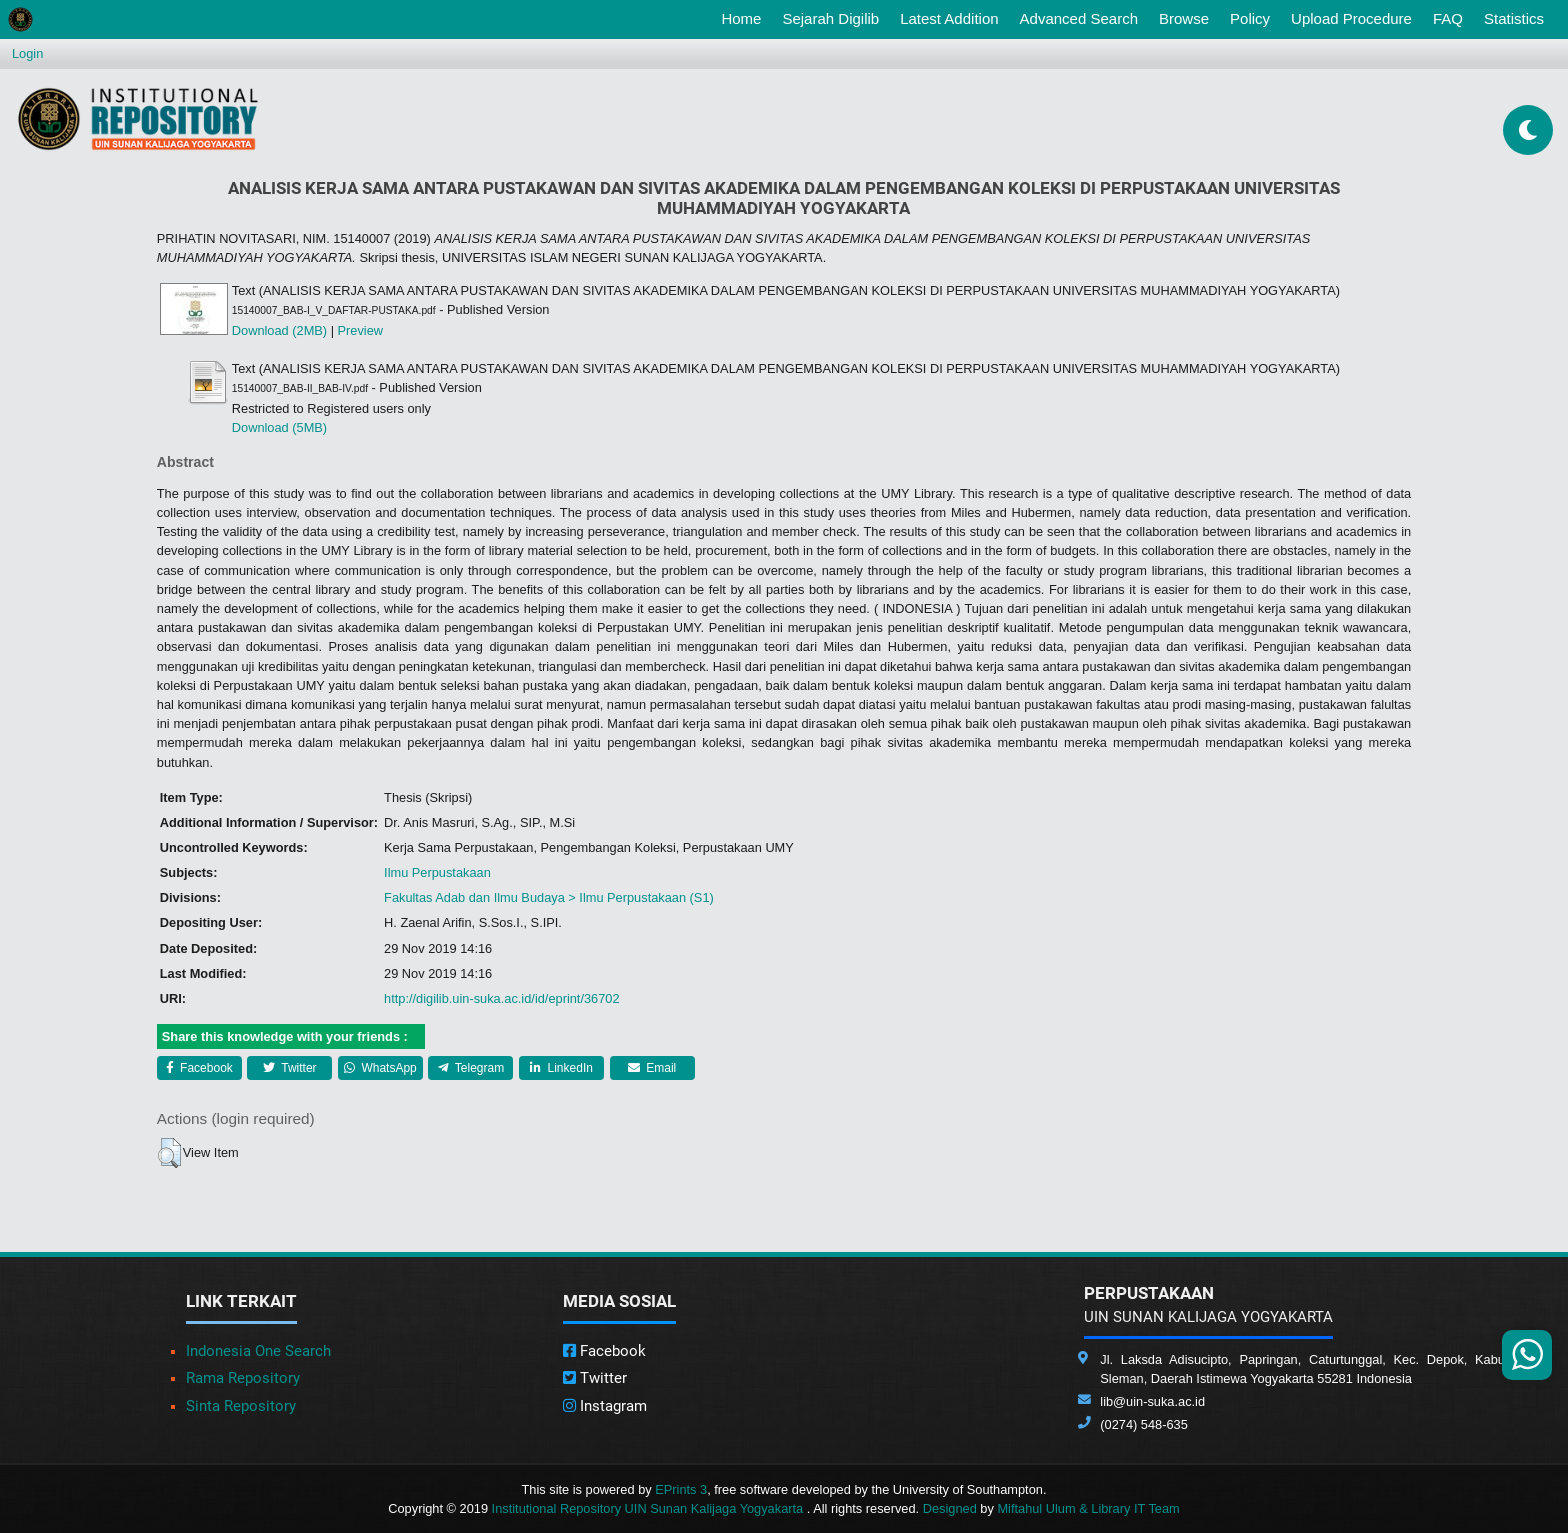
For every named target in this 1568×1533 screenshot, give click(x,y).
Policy (1250, 18)
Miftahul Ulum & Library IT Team (1088, 1508)
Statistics (1514, 18)
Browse (1184, 18)
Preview (361, 330)
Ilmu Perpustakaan (437, 872)
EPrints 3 (681, 1489)
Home (745, 17)
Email (652, 1068)
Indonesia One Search (258, 1351)
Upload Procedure (1351, 18)
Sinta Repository (241, 1406)
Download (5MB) (279, 427)
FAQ (1448, 18)
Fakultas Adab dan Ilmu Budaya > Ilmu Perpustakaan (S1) (549, 897)
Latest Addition (949, 18)
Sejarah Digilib (830, 18)
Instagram (605, 1406)
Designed (950, 1508)
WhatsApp (380, 1068)
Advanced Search (1079, 18)
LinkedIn (561, 1068)
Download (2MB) (279, 330)
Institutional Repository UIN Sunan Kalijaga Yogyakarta (649, 1508)
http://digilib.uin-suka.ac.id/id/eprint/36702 (501, 998)
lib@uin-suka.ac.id (1152, 1401)
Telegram (471, 1068)
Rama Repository (243, 1378)
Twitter (289, 1068)
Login (27, 53)
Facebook (199, 1068)
